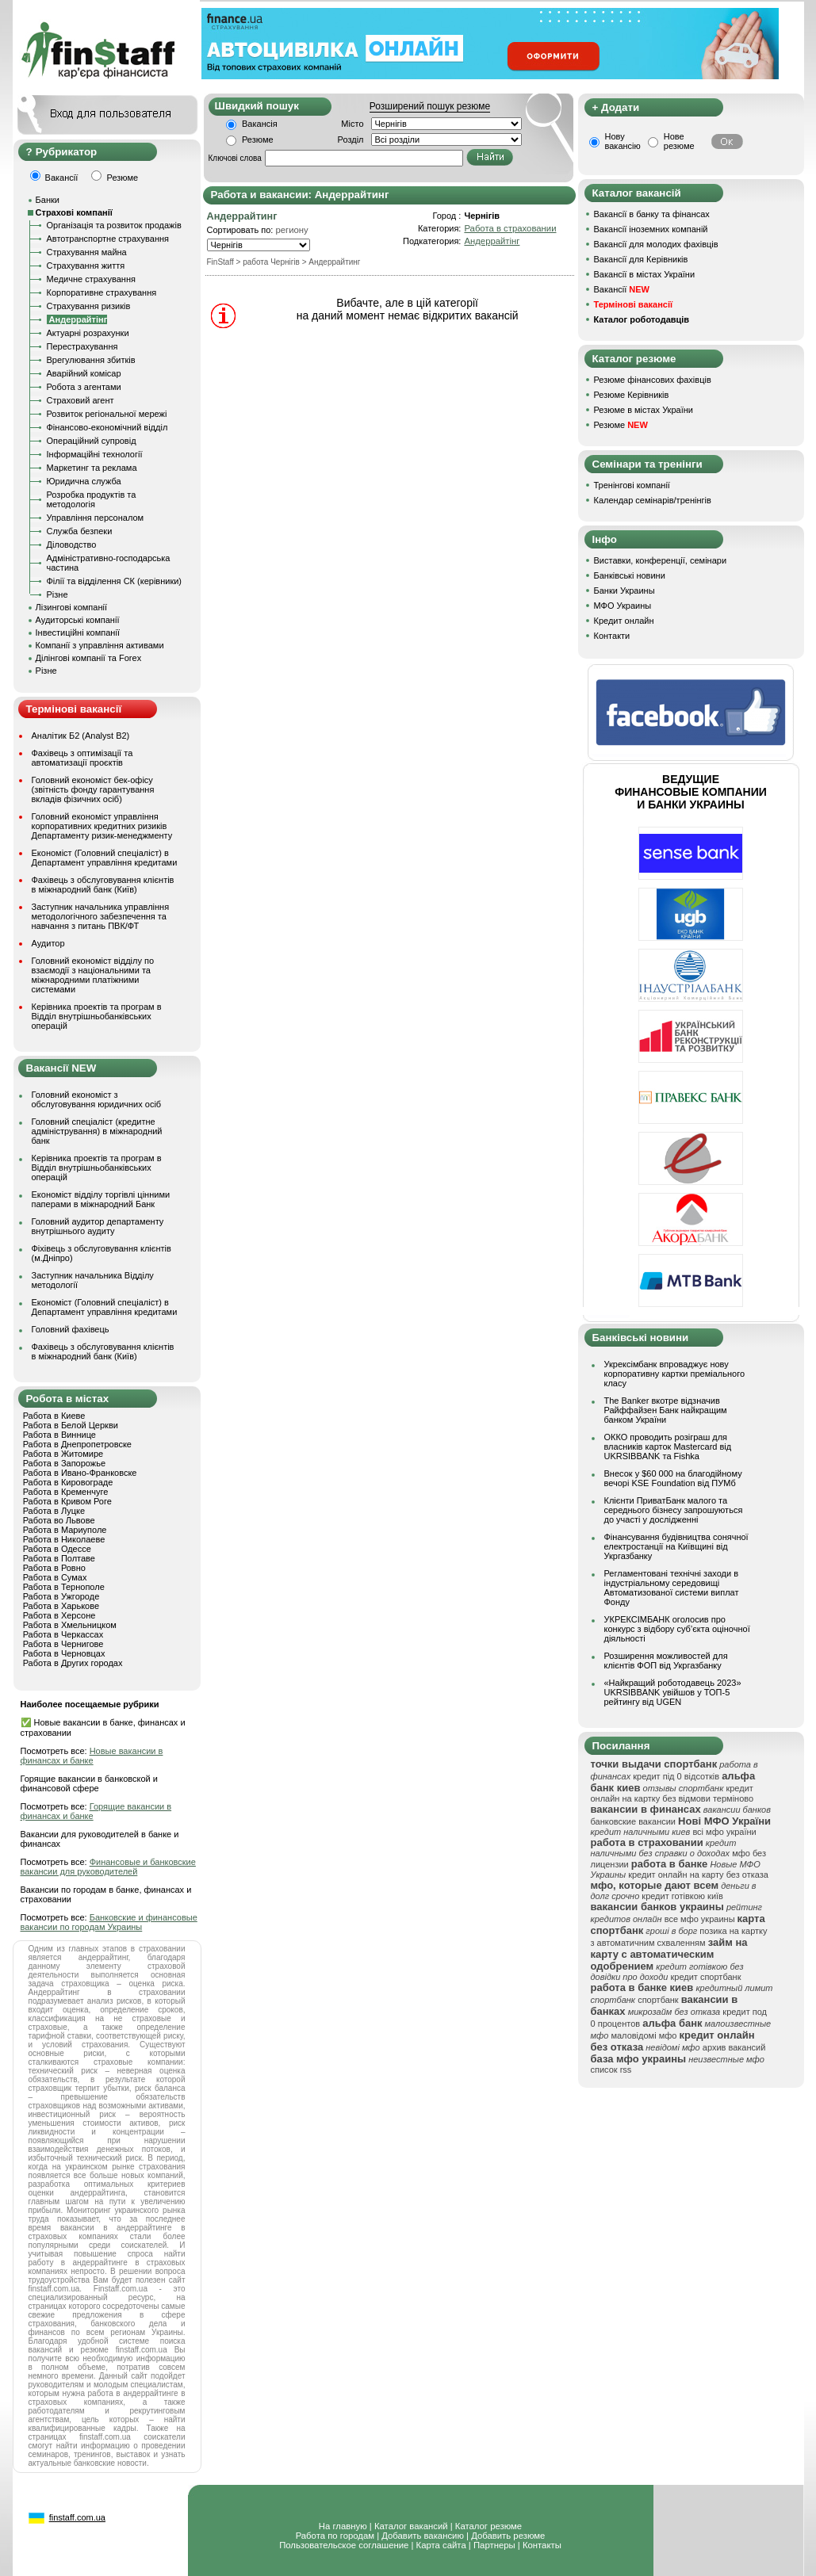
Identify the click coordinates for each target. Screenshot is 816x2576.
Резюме (258, 139)
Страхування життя (86, 265)
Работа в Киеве (54, 1415)
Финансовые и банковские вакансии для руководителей (108, 1866)
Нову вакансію (623, 141)
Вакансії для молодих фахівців (656, 244)
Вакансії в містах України (644, 274)
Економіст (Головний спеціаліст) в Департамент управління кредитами (105, 857)
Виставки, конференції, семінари (660, 560)
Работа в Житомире (63, 1453)
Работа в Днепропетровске (77, 1444)
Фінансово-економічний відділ (107, 427)
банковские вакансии (633, 1821)
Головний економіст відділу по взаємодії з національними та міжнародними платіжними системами (93, 975)
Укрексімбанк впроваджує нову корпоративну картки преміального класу (674, 1373)
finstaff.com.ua (77, 2517)
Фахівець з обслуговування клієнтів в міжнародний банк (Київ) (103, 884)
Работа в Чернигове (63, 1644)
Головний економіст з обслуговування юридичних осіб (97, 1099)
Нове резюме (679, 141)
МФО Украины (623, 605)
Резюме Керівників (631, 394)
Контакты (542, 2545)
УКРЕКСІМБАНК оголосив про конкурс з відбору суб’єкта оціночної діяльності (677, 1629)
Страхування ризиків (89, 306)
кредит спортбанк (705, 1977)
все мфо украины (700, 1919)
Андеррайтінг (491, 241)
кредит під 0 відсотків (676, 1776)
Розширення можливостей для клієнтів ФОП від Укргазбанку (666, 1660)
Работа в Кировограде (68, 1482)
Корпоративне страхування (102, 292)
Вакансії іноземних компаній (651, 229)
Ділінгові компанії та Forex (89, 658)
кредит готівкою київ (682, 1896)
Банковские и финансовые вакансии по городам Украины (109, 1922)
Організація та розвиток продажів (114, 225)
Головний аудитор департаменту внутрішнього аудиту (98, 1226)
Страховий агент (80, 400)
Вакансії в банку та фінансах (652, 214)
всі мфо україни (724, 1831)
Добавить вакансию (422, 2535)
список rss (611, 2069)
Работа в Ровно (54, 1568)
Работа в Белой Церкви (70, 1425)
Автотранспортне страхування (108, 238)
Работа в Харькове (61, 1606)
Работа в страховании (510, 228)
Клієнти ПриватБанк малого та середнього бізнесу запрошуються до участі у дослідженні (673, 1510)
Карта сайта (441, 2545)
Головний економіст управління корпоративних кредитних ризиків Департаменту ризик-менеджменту (102, 826)
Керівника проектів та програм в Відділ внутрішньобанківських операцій (97, 1016)
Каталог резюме (488, 2526)
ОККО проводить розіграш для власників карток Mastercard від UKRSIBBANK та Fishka (668, 1446)
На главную (343, 2526)
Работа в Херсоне (59, 1615)
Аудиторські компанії (78, 620)
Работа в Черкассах (63, 1634)
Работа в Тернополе (64, 1587)
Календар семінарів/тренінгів (652, 500)
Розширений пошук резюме (430, 106)
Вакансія (260, 123)
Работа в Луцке (54, 1510)
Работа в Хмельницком (70, 1625)
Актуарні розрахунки (88, 333)
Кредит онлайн (624, 620)
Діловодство (72, 544)
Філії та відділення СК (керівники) (114, 581)
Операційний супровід (91, 440)
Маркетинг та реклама (92, 467)
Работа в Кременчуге (66, 1491)
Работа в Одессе (57, 1549)
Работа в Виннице (59, 1434)
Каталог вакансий (411, 2526)
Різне (57, 594)
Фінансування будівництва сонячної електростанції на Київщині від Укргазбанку (676, 1546)
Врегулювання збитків (91, 360)
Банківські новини (629, 575)
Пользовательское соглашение (343, 2545)
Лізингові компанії (71, 607)
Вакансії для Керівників (641, 259)
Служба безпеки (80, 531)
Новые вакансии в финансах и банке (92, 1755)
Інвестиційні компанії (78, 632)
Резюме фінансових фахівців (652, 379)
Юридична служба (84, 481)
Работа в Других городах (73, 1663)
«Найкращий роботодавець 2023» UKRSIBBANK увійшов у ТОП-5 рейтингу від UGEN (672, 1692)
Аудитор (48, 943)
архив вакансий (734, 2047)
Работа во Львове (59, 1520)
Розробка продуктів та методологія (91, 499)
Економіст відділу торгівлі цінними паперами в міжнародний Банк (101, 1199)
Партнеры (494, 2545)
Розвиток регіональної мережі (107, 414)
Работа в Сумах (55, 1577)
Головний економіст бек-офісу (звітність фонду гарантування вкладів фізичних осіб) (93, 789)
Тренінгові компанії (632, 485)
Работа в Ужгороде (61, 1596)
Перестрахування (82, 346)
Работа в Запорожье (64, 1463)
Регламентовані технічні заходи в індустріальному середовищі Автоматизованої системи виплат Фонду (671, 1588)
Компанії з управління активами (100, 645)
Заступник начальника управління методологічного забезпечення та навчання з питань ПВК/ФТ (101, 916)
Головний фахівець (70, 1329)
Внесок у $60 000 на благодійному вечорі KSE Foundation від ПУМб (673, 1478)
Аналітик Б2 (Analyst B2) (81, 735)
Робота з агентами (84, 387)
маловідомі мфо (643, 2035)
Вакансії (621, 289)
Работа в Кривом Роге (67, 1501)
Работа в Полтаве (59, 1558)
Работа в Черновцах (64, 1653)
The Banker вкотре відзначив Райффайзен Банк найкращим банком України (665, 1410)
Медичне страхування (91, 279)
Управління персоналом (95, 517)
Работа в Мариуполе (65, 1530)
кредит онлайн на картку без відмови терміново (672, 1793)
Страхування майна (87, 252)
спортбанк (658, 2000)
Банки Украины (624, 590)
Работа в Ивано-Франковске (80, 1472)
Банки (47, 199)
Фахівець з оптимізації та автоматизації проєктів (82, 757)
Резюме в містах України (643, 410)
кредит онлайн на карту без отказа (698, 1874)
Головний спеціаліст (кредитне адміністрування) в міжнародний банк (97, 1131)
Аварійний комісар (84, 373)
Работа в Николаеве (64, 1539)
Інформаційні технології (95, 454)
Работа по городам (335, 2535)
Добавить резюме (508, 2535)
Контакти (612, 635)
